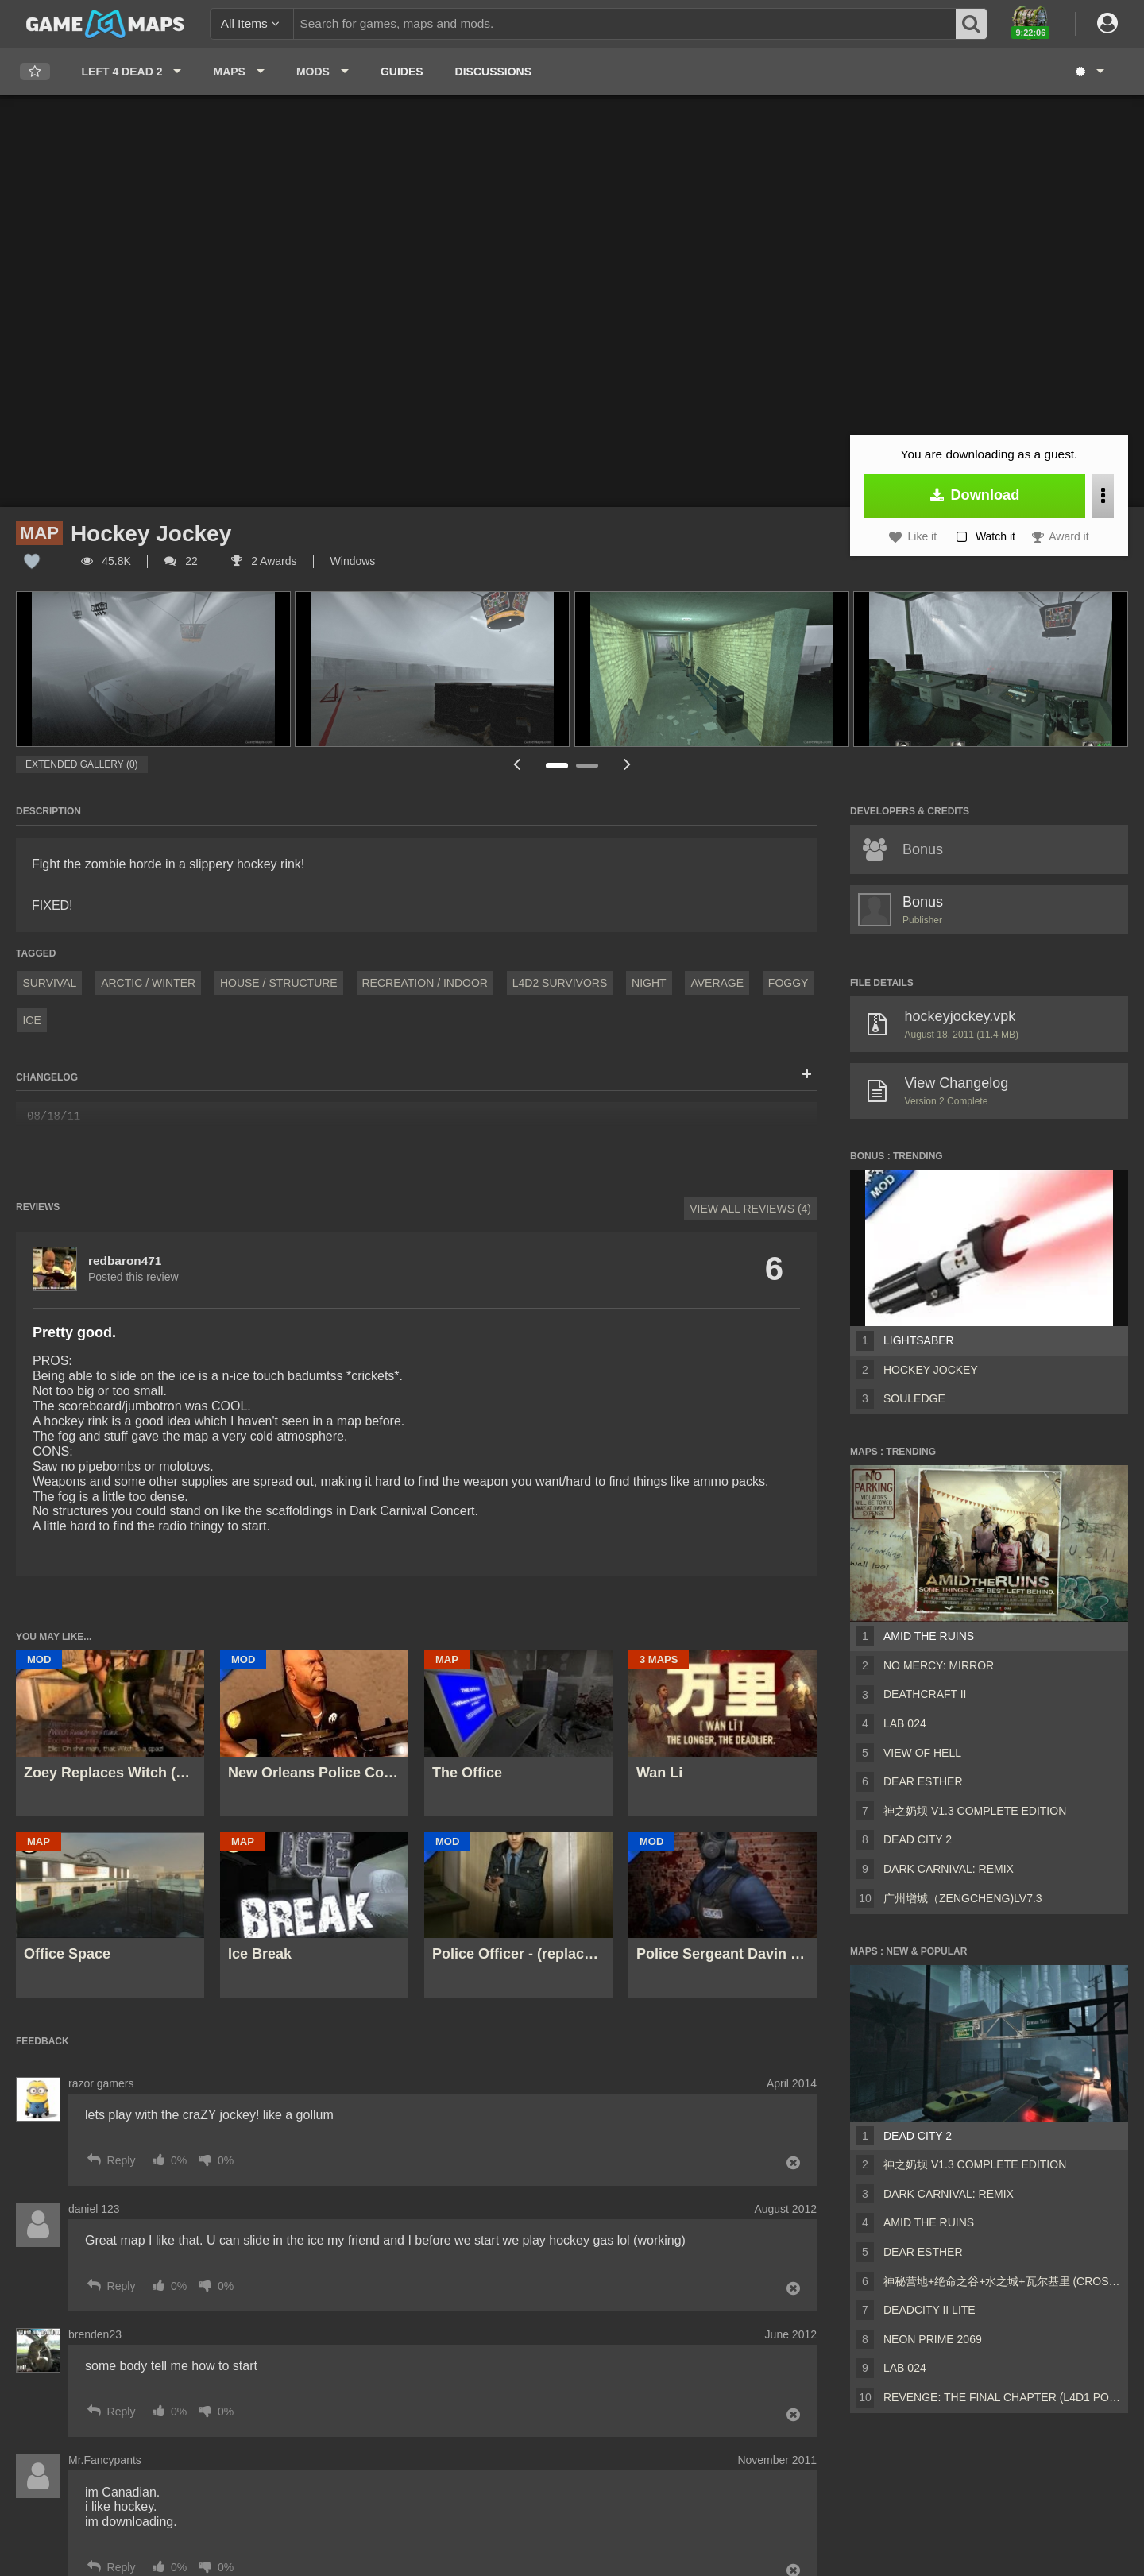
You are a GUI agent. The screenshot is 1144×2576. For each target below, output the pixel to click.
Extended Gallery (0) (81, 764)
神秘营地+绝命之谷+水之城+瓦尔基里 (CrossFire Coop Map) (1002, 2281)
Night (649, 983)
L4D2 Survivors (560, 983)
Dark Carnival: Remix (948, 1868)
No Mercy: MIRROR (938, 1665)
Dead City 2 (917, 1839)
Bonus (922, 902)
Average (717, 983)
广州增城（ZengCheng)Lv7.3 (962, 1898)
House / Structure (279, 983)
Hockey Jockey (930, 1369)
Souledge (914, 1398)
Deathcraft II (925, 1694)
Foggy (788, 983)
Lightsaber (918, 1340)
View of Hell (922, 1752)
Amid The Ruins (928, 1636)
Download (975, 495)
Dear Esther (923, 1781)
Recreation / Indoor (425, 983)
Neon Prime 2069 (932, 2339)
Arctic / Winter (148, 983)
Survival (49, 983)
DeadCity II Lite (929, 2309)
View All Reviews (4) (750, 1208)
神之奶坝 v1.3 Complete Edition (974, 1810)
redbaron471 (124, 1260)
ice (31, 1020)
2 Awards (264, 561)
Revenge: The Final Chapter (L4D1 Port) (1002, 2397)
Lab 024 (904, 1723)
